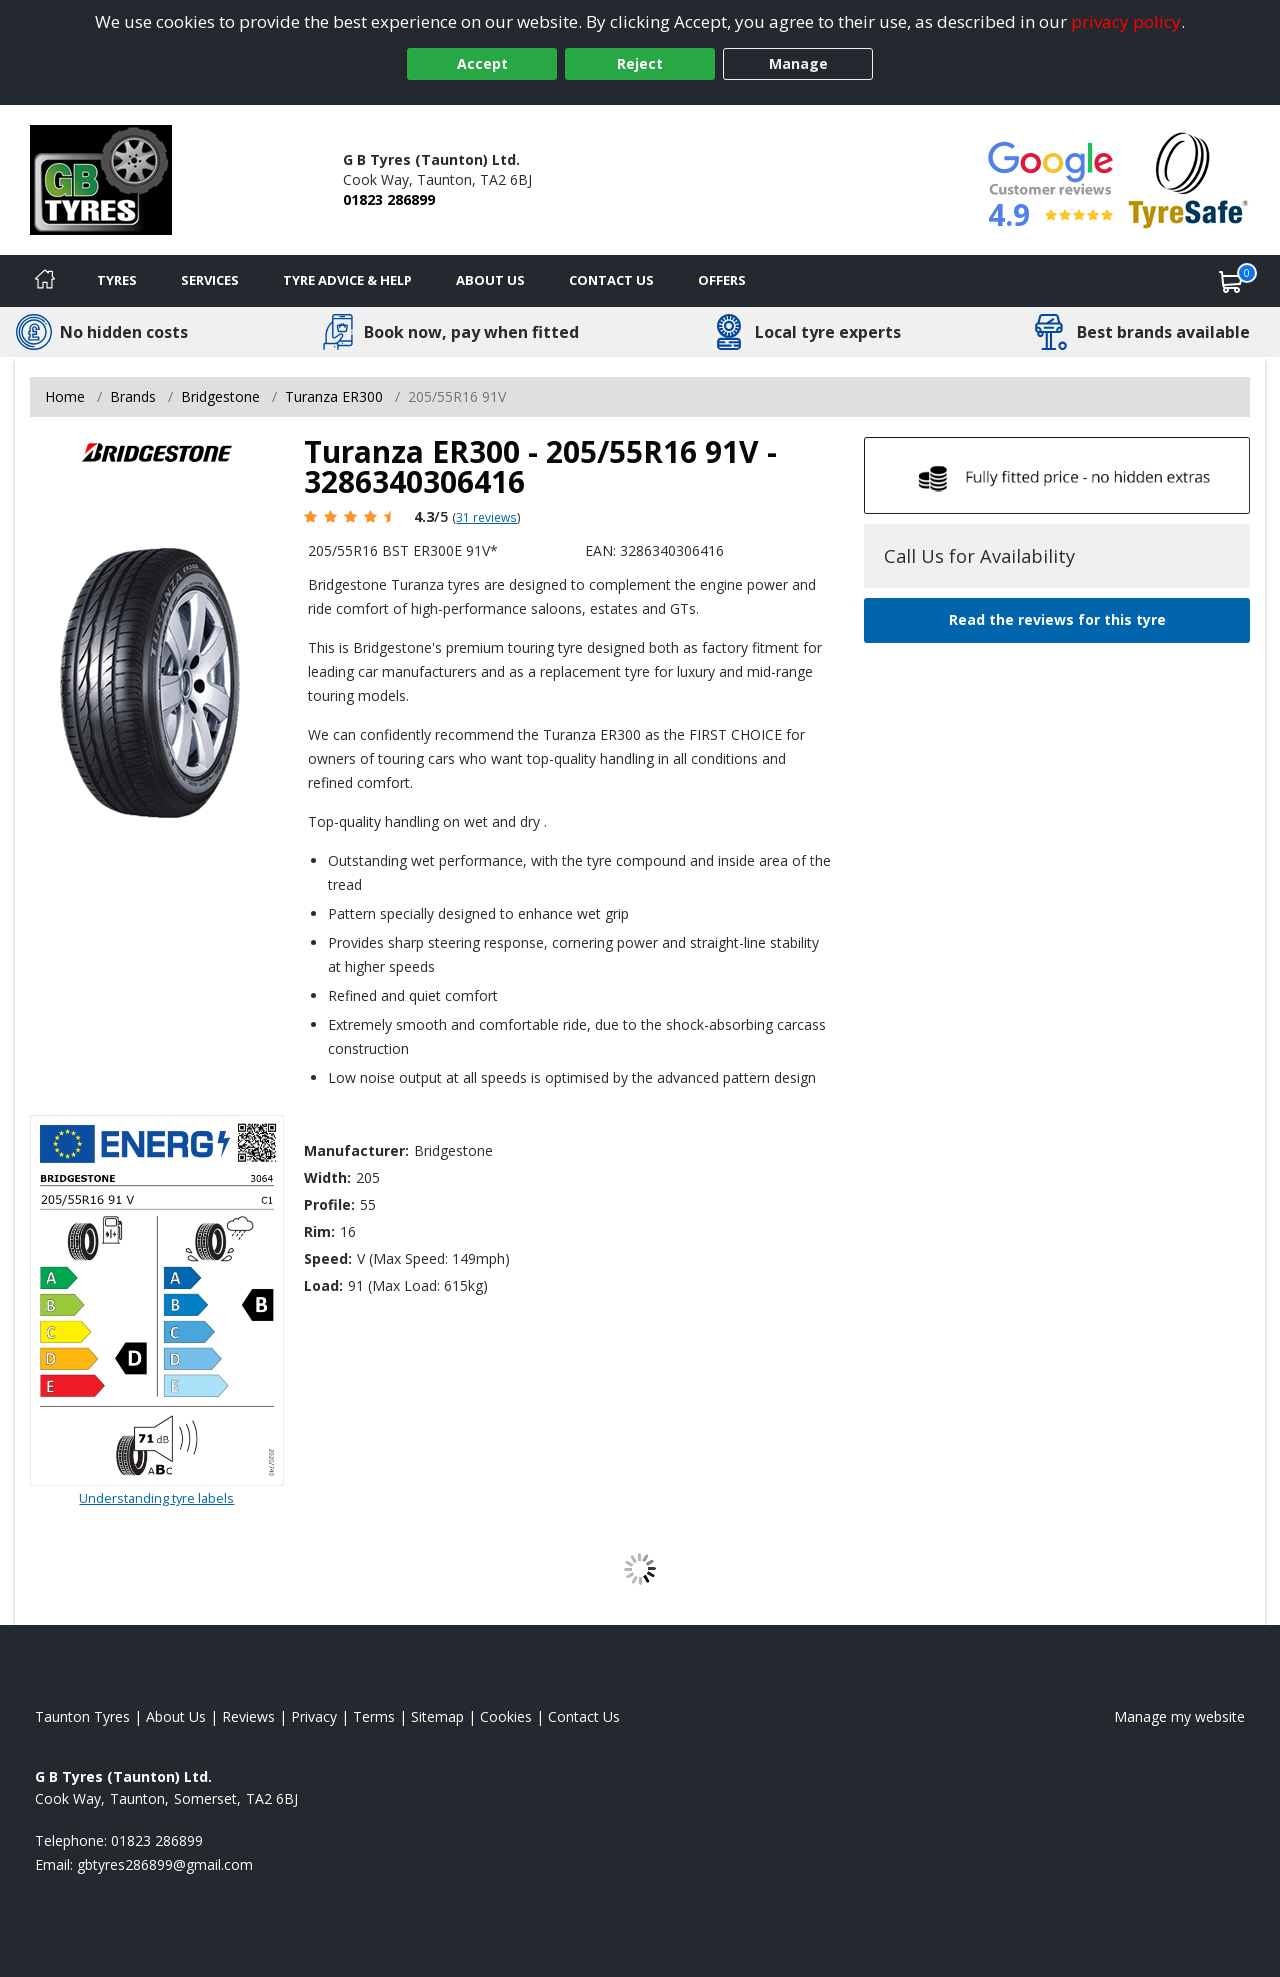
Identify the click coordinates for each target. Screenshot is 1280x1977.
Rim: (319, 1231)
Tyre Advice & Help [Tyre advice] (347, 280)
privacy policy (1126, 21)
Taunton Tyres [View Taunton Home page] (82, 1716)
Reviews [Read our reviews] (248, 1716)
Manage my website (1179, 1716)
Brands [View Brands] (133, 396)
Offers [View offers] (722, 280)
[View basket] (1231, 281)
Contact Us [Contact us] (611, 280)
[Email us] (165, 1864)
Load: (323, 1285)
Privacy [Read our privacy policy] (314, 1716)
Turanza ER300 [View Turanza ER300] (334, 396)
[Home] (45, 281)
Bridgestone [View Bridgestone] (220, 396)
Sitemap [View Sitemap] (437, 1716)
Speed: (328, 1258)
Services (210, 280)
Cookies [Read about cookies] (506, 1716)
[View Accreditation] (1188, 178)
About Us (490, 280)
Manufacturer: (356, 1150)
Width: (327, 1177)
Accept (482, 63)
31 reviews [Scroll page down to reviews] (486, 517)
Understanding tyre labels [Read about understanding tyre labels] (156, 1498)
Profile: (329, 1204)
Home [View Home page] (65, 396)
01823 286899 (389, 199)
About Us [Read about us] (176, 1716)
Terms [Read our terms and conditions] (374, 1716)
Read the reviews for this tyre (1057, 619)
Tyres (117, 280)
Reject (640, 63)
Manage (798, 63)
